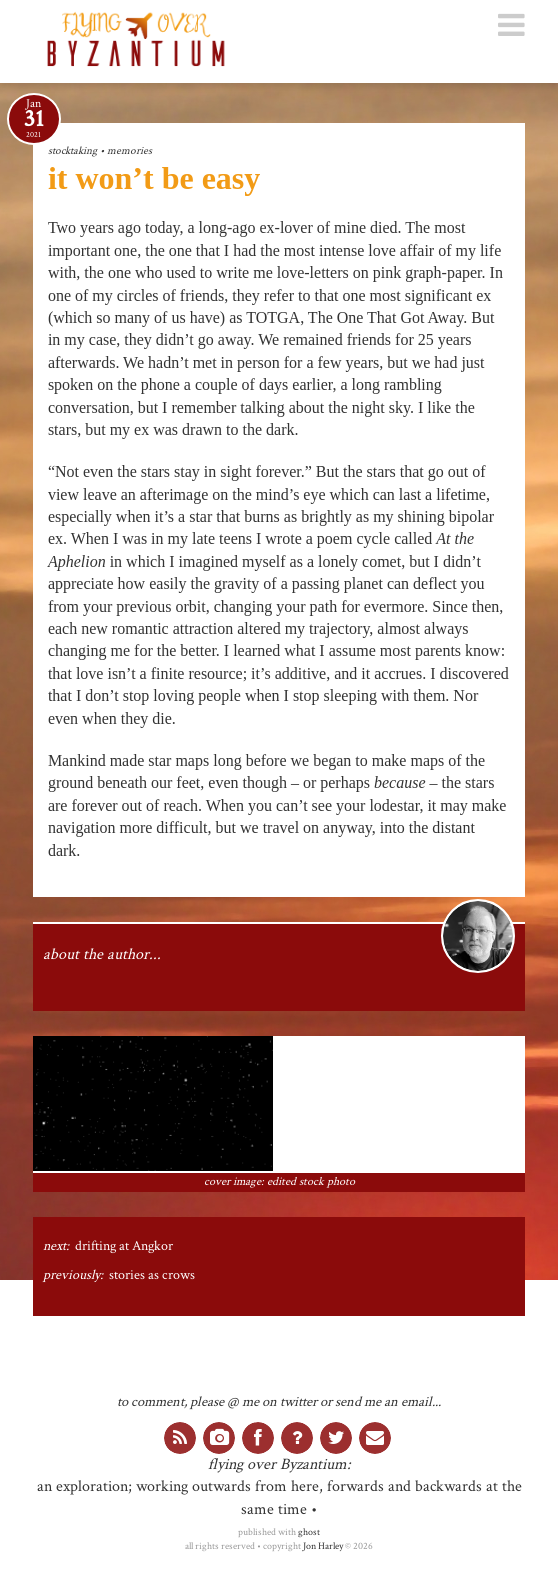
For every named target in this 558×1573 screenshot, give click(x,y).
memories (129, 150)
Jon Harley (323, 1546)
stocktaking (72, 150)
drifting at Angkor (124, 1246)
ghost (309, 1532)
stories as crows (152, 1275)
